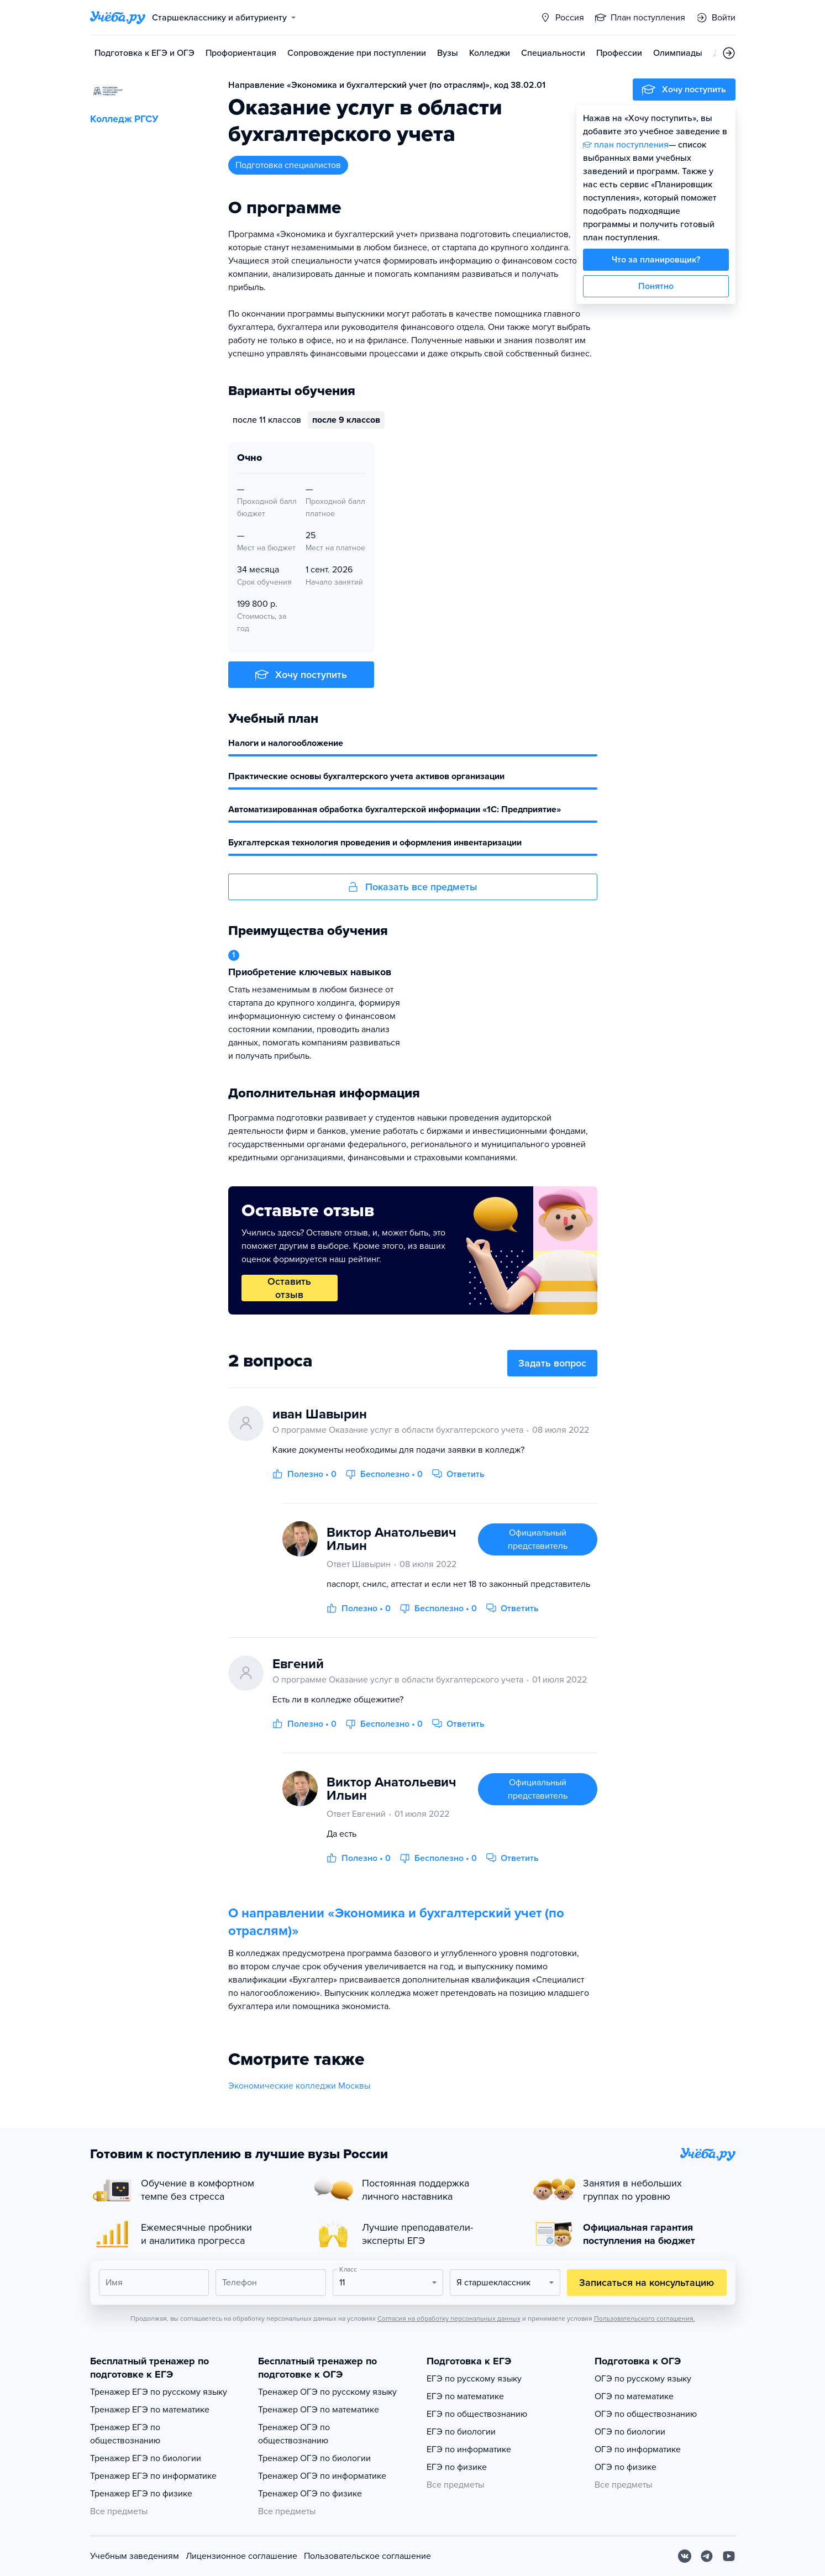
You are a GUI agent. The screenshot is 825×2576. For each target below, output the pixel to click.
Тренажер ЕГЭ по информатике (153, 2476)
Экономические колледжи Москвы (299, 2085)
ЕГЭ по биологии (461, 2431)
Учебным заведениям (134, 2556)
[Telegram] (706, 2556)
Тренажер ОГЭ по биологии (314, 2458)
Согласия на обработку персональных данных (449, 2318)
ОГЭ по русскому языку (643, 2378)
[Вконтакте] (684, 2556)
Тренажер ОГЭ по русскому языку (327, 2392)
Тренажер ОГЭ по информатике (322, 2476)
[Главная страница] (117, 17)
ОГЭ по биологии (630, 2431)
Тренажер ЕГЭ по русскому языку (158, 2392)
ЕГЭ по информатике (469, 2449)
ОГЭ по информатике (638, 2449)
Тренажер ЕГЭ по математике (149, 2409)
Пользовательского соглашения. (644, 2318)
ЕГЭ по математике (465, 2396)
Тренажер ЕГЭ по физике (141, 2493)
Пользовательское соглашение (367, 2556)
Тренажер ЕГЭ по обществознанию (125, 2434)
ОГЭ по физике (625, 2467)
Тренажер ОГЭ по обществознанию (294, 2434)
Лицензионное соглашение (241, 2556)
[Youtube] (728, 2556)
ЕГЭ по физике (457, 2467)
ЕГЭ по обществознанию (477, 2414)
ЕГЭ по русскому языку (474, 2378)
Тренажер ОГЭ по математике (318, 2409)
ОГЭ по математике (634, 2396)
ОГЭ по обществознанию (646, 2414)
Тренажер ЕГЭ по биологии (145, 2458)
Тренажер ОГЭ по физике (310, 2493)
